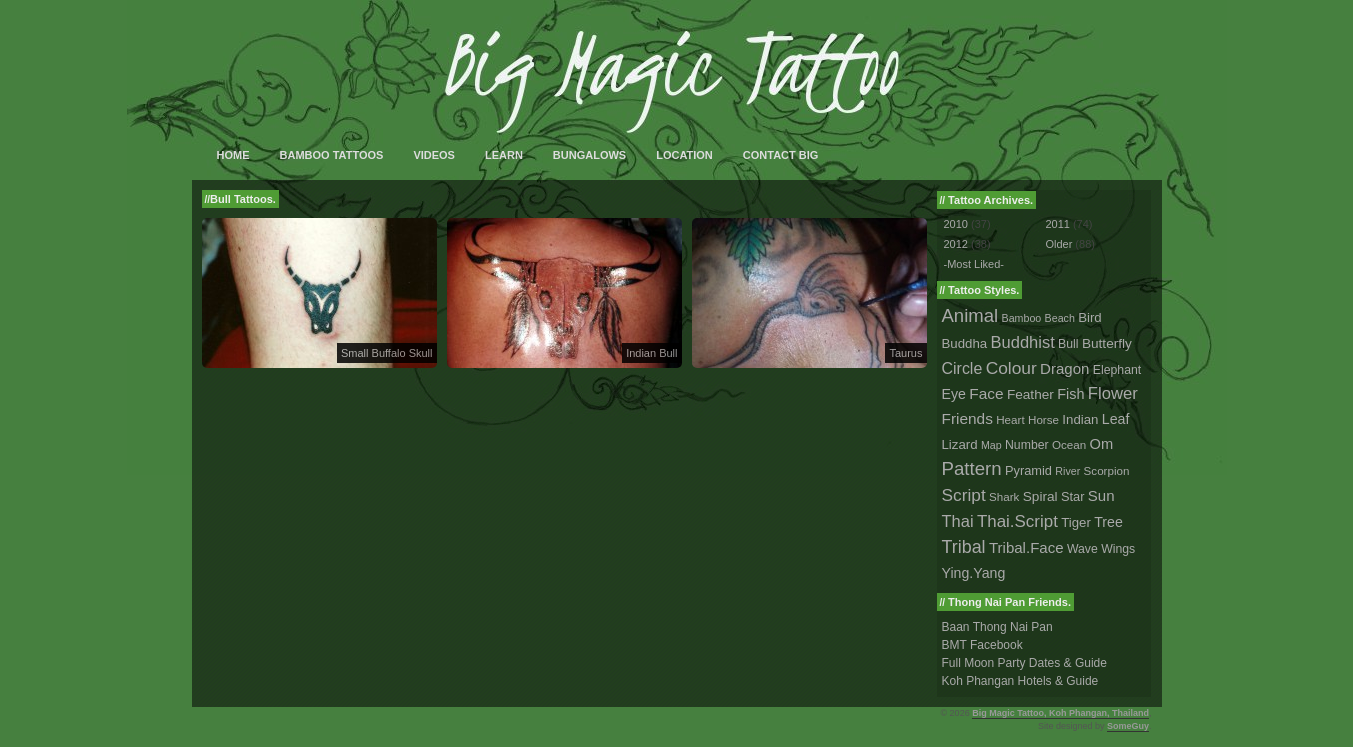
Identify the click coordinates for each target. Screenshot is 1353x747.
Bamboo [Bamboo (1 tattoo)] (1022, 318)
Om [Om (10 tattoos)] (1102, 444)
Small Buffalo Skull (387, 353)
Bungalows (589, 155)
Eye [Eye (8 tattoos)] (954, 394)
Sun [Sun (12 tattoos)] (1101, 495)
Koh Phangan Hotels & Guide (1020, 681)
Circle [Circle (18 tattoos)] (962, 368)
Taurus (905, 353)
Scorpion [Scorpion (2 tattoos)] (1107, 470)
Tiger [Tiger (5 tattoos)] (1076, 522)
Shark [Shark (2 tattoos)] (1004, 496)
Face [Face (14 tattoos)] (986, 393)
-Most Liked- (974, 264)
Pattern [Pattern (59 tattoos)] (972, 468)
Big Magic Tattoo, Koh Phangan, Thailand (1060, 713)
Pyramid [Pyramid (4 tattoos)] (1028, 470)
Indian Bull (651, 353)
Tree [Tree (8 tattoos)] (1108, 522)
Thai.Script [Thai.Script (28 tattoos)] (1017, 521)
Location (684, 155)
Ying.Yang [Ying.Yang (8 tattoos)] (974, 573)
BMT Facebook (982, 645)
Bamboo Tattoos (332, 155)
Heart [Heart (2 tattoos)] (1010, 419)
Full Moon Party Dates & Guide (1024, 663)
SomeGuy (1128, 726)
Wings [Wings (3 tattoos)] (1118, 549)
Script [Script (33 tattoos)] (964, 495)
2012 (956, 244)
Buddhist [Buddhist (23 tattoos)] (1023, 342)
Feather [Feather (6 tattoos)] (1030, 394)
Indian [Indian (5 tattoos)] (1080, 419)
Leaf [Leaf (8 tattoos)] (1116, 419)
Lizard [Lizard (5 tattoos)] (960, 444)
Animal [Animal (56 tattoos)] (970, 315)
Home (233, 155)
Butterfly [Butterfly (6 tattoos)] (1107, 343)
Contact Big (781, 155)
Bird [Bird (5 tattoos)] (1090, 317)
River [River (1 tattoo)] (1067, 471)
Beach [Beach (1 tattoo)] (1060, 318)
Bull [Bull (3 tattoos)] (1068, 344)
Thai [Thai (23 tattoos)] (958, 521)
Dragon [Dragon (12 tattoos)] (1064, 368)
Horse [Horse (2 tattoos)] (1043, 419)
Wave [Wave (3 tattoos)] (1082, 549)
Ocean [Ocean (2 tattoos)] (1069, 444)
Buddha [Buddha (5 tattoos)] (965, 343)
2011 (1057, 224)
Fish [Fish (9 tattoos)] (1070, 394)
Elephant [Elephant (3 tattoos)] (1117, 370)
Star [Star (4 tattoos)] (1073, 496)
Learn (504, 155)
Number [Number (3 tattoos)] (1027, 445)
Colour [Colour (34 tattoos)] (1011, 368)
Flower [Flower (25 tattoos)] (1113, 393)
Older (1058, 244)
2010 (956, 224)
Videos (434, 155)
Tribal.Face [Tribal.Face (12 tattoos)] (1026, 547)
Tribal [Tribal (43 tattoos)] (964, 547)
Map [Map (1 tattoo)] (991, 445)
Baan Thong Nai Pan (997, 627)
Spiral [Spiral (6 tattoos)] (1040, 496)
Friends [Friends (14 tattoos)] (967, 418)
